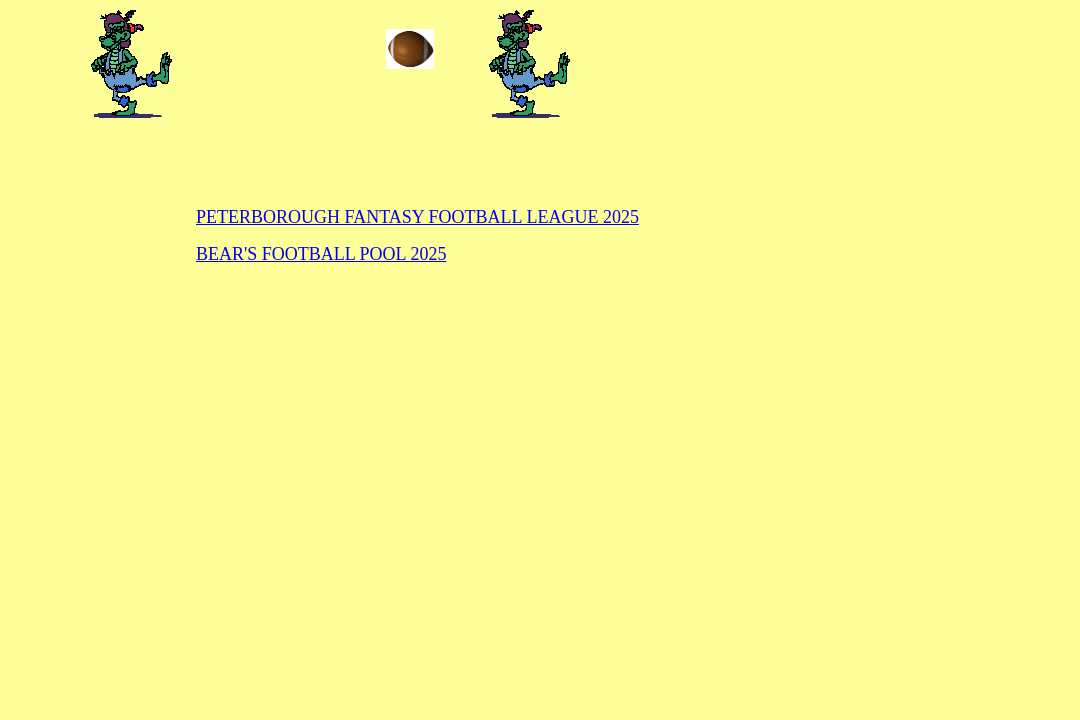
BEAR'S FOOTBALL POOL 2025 (321, 254)
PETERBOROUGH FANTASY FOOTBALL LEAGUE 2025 (417, 217)
